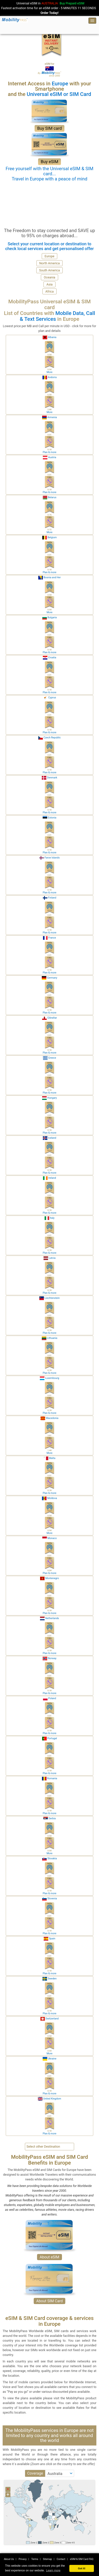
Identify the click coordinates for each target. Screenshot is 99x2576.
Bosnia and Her (49, 595)
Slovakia (49, 1876)
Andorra (49, 395)
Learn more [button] (53, 2570)
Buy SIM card (49, 128)
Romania (49, 1796)
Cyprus (49, 715)
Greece (49, 1075)
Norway (49, 1676)
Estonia (49, 835)
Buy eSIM (49, 161)
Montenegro (49, 1596)
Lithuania (49, 1356)
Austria (49, 475)
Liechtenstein (49, 1315)
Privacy (23, 2559)
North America (49, 263)
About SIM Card (49, 2301)
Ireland (49, 1195)
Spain (49, 1956)
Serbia (49, 1836)
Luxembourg (49, 1396)
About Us (9, 2559)
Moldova (49, 1516)
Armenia (49, 435)
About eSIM (49, 2257)
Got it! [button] (81, 2568)
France (49, 955)
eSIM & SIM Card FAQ (81, 2559)
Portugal (49, 1756)
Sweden (49, 1996)
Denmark (49, 795)
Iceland (49, 1155)
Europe (49, 256)
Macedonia (49, 1436)
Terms (34, 2559)
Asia (49, 284)
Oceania (49, 277)
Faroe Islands (49, 875)
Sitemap (47, 2559)
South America (49, 270)
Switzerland (49, 2036)
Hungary (49, 1115)
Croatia (49, 675)
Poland (49, 1716)
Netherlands (49, 1636)
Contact (61, 2559)
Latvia (49, 1275)
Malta (49, 1476)
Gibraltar (49, 1035)
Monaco (49, 1556)
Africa (49, 291)
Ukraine (49, 2076)
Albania (49, 355)
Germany (49, 995)
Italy (49, 1235)
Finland (49, 915)
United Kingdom (49, 2116)
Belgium (49, 555)
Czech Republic (49, 755)
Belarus (49, 515)
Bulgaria (49, 635)
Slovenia (49, 1916)
